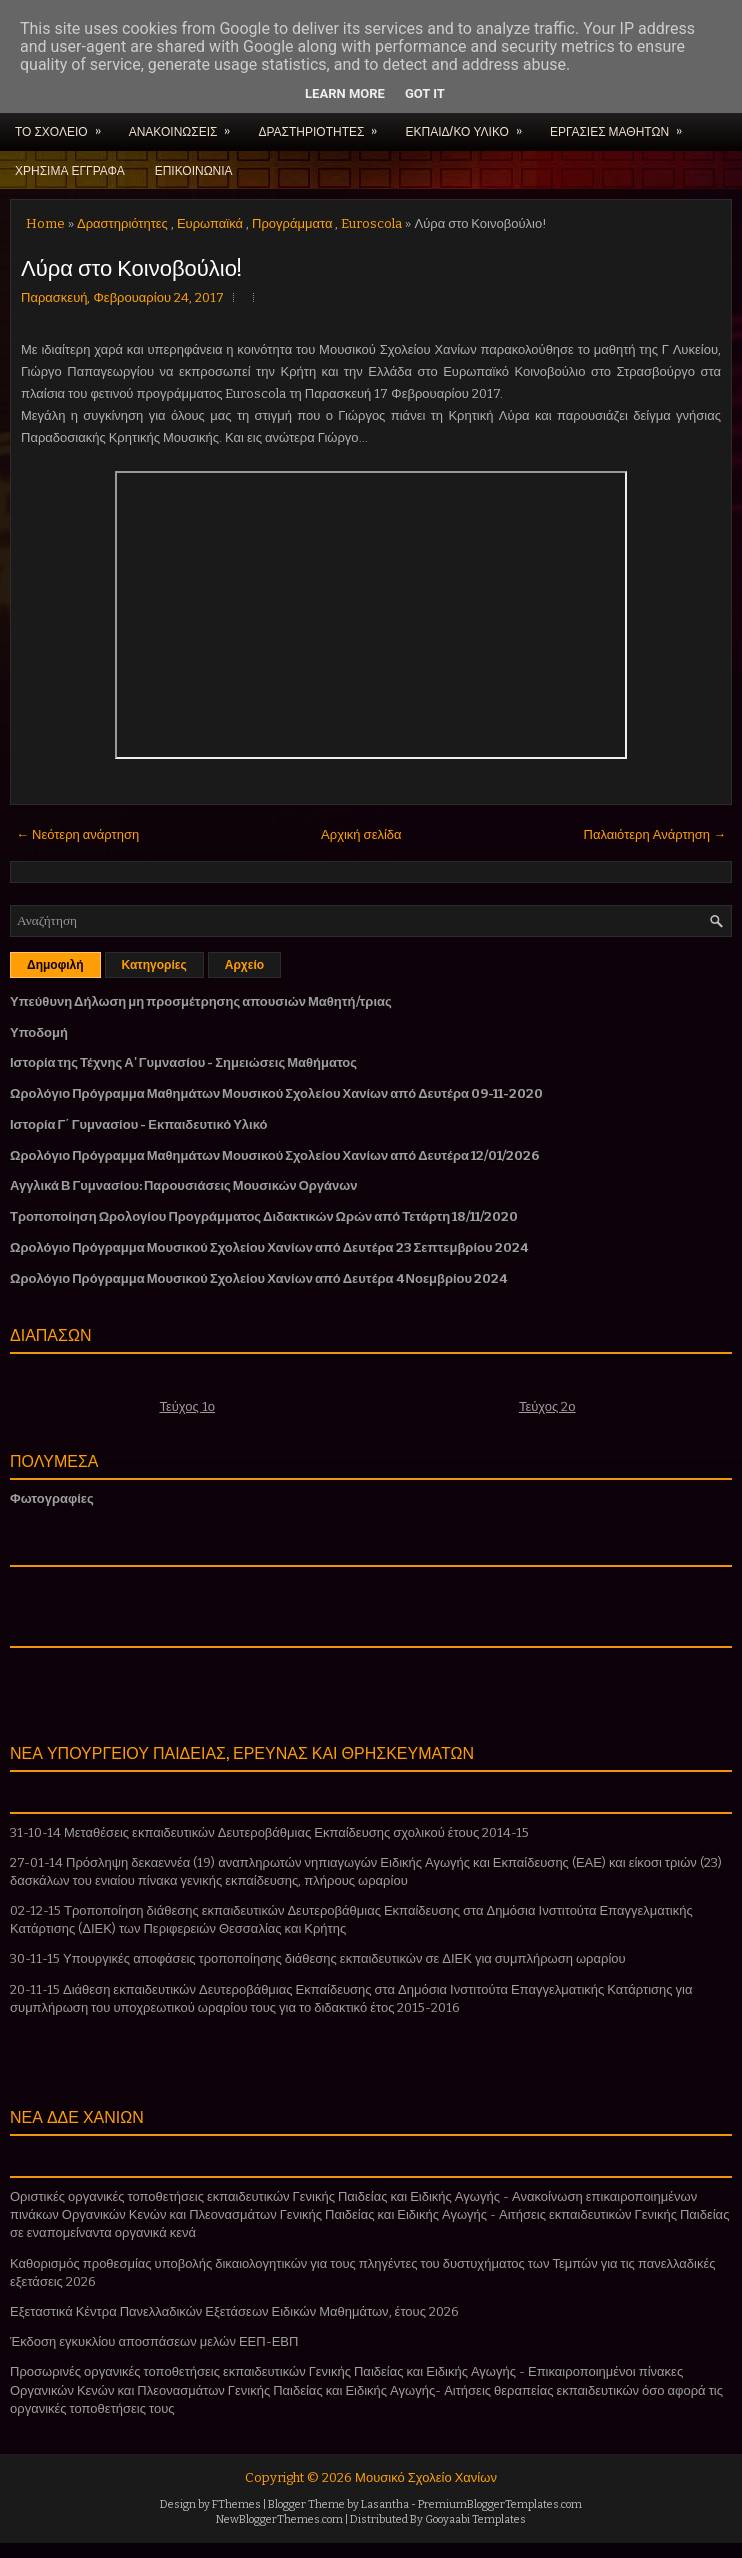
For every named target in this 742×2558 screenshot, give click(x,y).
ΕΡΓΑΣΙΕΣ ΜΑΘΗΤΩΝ (622, 125)
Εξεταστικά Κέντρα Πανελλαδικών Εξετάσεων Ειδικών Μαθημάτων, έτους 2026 (234, 2311)
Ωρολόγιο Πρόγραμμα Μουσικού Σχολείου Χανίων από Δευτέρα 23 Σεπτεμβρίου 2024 (269, 1247)
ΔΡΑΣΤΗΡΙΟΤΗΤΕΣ (324, 125)
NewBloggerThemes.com (279, 2519)
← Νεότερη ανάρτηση (77, 834)
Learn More (345, 93)
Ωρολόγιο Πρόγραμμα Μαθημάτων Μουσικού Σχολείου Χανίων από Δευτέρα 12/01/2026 (274, 1155)
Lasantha (385, 2504)
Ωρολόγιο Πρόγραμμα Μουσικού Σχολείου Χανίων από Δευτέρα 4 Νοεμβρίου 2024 (258, 1278)
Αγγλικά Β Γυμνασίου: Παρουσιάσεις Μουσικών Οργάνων (184, 1185)
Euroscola (371, 223)
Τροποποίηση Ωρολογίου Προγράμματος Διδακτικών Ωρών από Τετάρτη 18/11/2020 (264, 1216)
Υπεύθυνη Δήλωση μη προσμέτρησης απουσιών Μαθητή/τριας (201, 1001)
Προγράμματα (292, 223)
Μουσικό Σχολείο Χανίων (426, 2477)
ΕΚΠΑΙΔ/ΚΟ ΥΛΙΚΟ (469, 125)
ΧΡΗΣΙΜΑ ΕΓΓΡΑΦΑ (70, 169)
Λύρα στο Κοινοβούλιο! (131, 266)
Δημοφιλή (55, 965)
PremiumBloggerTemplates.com (500, 2504)
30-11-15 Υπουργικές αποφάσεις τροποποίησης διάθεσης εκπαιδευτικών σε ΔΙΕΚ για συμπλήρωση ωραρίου (318, 1958)
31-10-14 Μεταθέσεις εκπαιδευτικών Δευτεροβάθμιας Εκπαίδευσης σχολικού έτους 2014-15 (269, 1832)
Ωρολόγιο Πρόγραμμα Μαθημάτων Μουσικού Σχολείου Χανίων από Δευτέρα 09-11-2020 (276, 1093)
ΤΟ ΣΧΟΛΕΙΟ (64, 125)
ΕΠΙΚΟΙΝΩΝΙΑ (194, 169)
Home (45, 223)
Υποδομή (39, 1032)
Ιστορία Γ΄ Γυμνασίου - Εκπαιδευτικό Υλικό (138, 1124)
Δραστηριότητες (122, 223)
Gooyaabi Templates (475, 2519)
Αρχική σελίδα (361, 834)
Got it (425, 93)
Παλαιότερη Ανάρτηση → (655, 834)
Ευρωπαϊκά (210, 223)
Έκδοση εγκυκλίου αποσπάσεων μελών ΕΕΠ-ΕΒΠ (154, 2341)
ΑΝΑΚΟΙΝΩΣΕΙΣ (186, 125)
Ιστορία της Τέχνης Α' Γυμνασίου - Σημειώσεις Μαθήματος (183, 1062)
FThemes (236, 2504)
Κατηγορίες (154, 965)
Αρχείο (244, 965)
